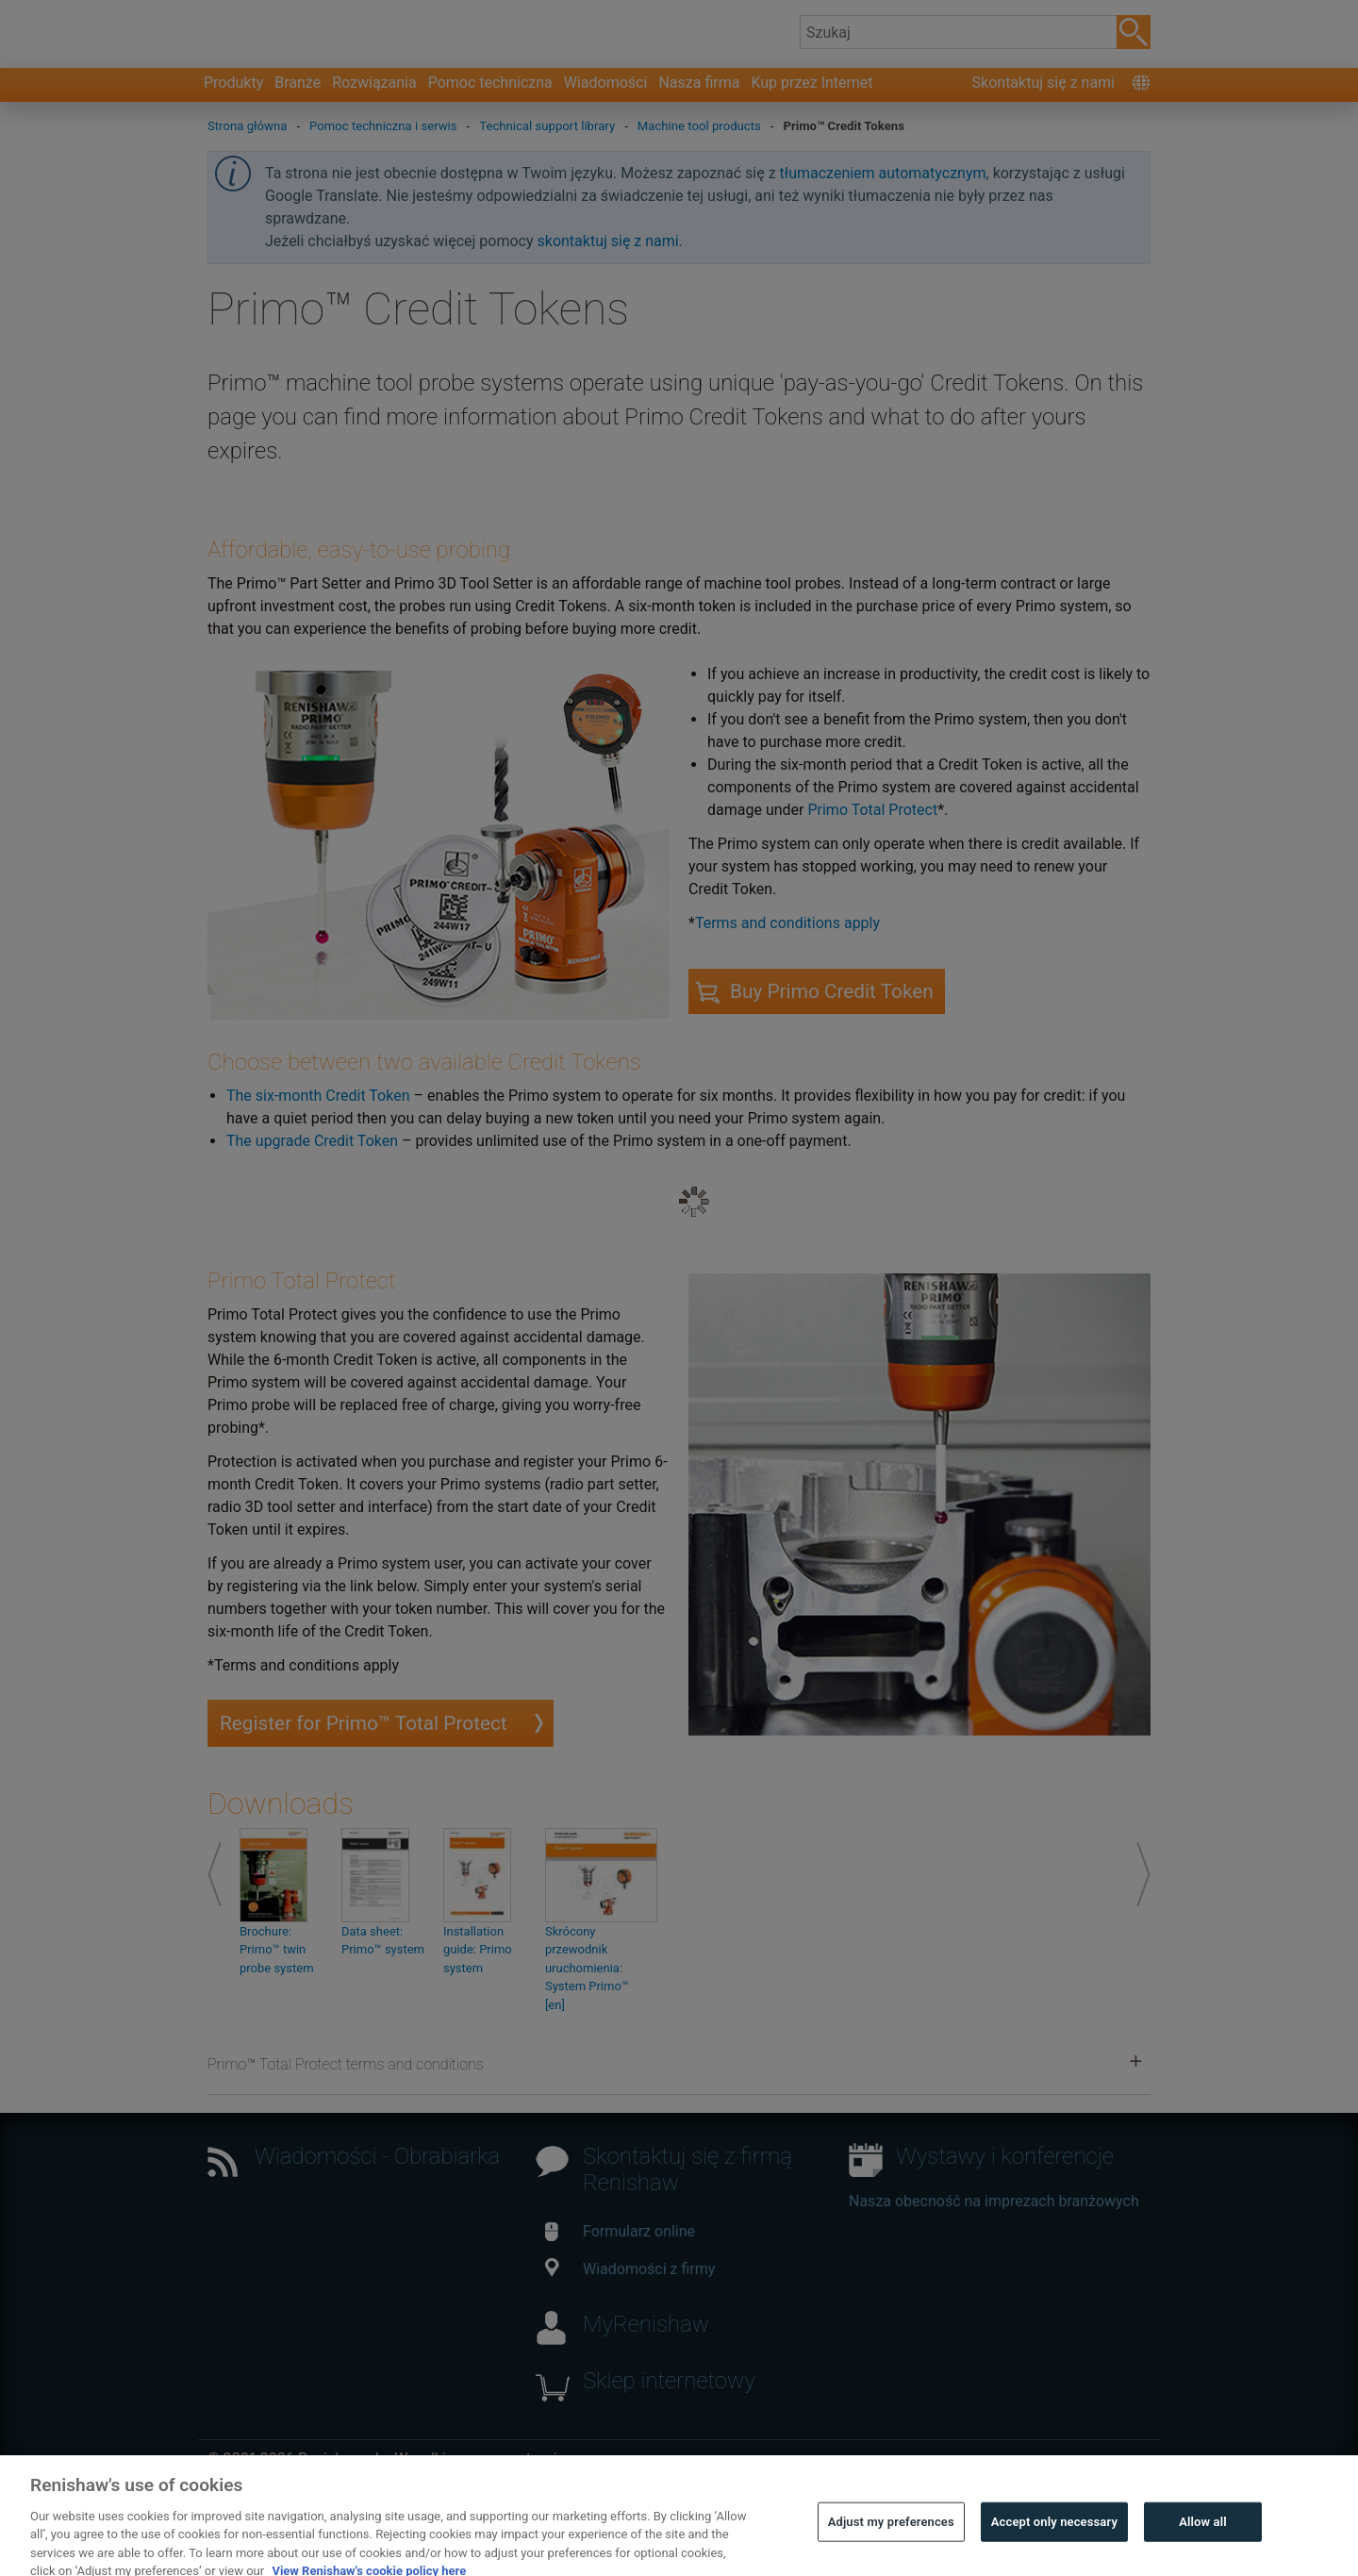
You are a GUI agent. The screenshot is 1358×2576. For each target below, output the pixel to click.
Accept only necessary (1054, 2549)
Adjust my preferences (891, 2549)
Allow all (1203, 2549)
